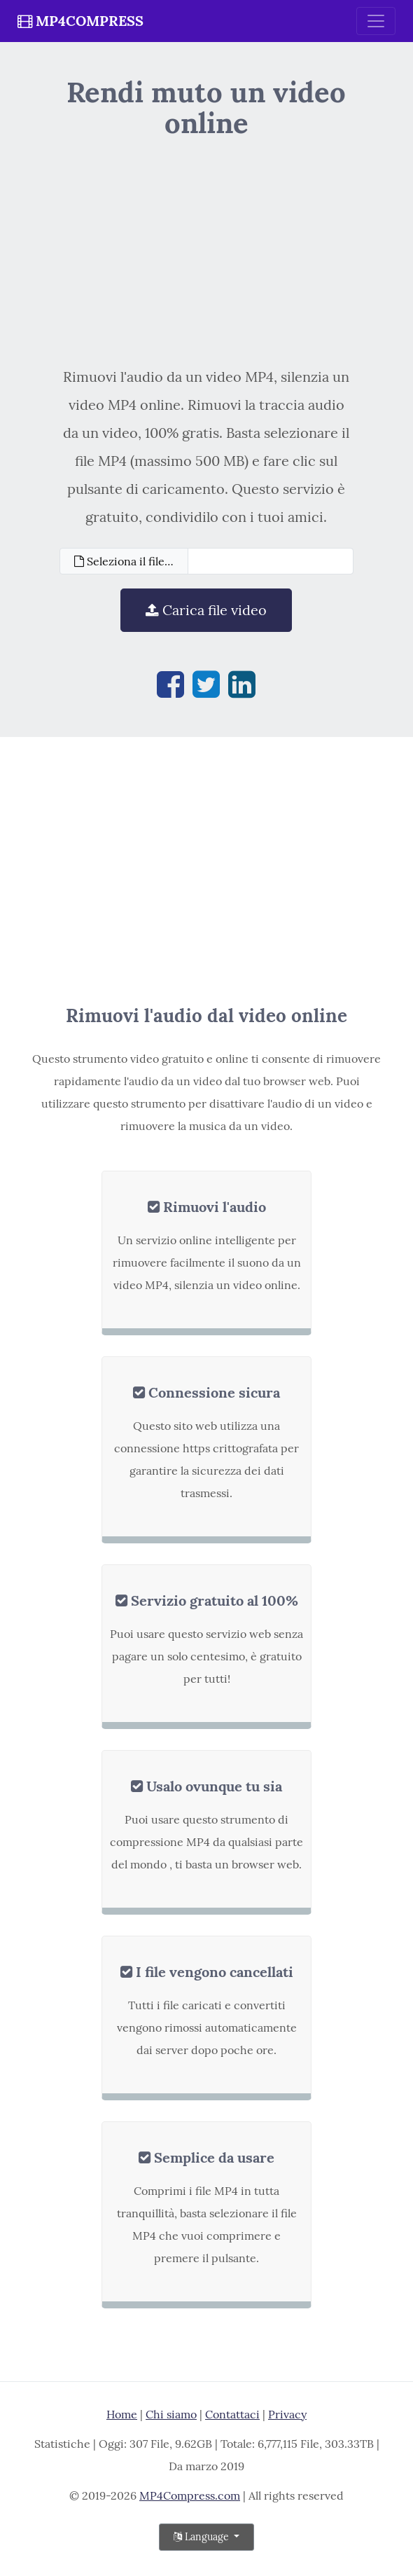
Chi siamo (171, 2414)
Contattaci (232, 2414)
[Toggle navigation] (376, 21)
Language (203, 2536)
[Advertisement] (206, 251)
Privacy (287, 2414)
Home (121, 2414)
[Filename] (271, 561)
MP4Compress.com (189, 2495)
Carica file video (206, 610)
